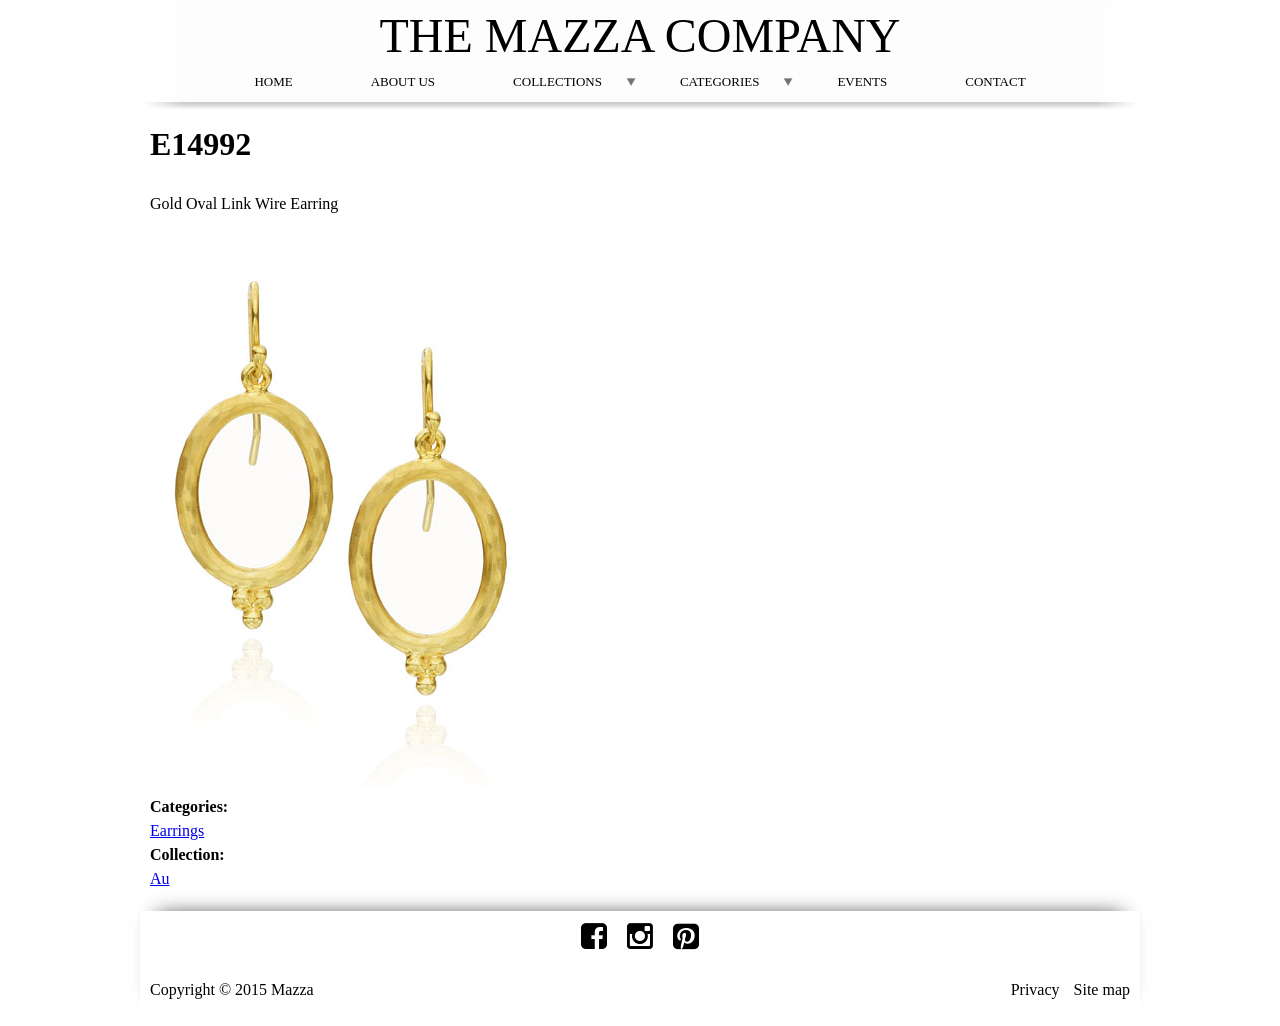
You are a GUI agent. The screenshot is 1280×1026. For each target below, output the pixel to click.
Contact (995, 81)
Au (160, 878)
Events (862, 81)
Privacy (1035, 989)
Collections (557, 81)
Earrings (177, 830)
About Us (403, 81)
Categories (719, 81)
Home (273, 81)
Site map (1102, 989)
